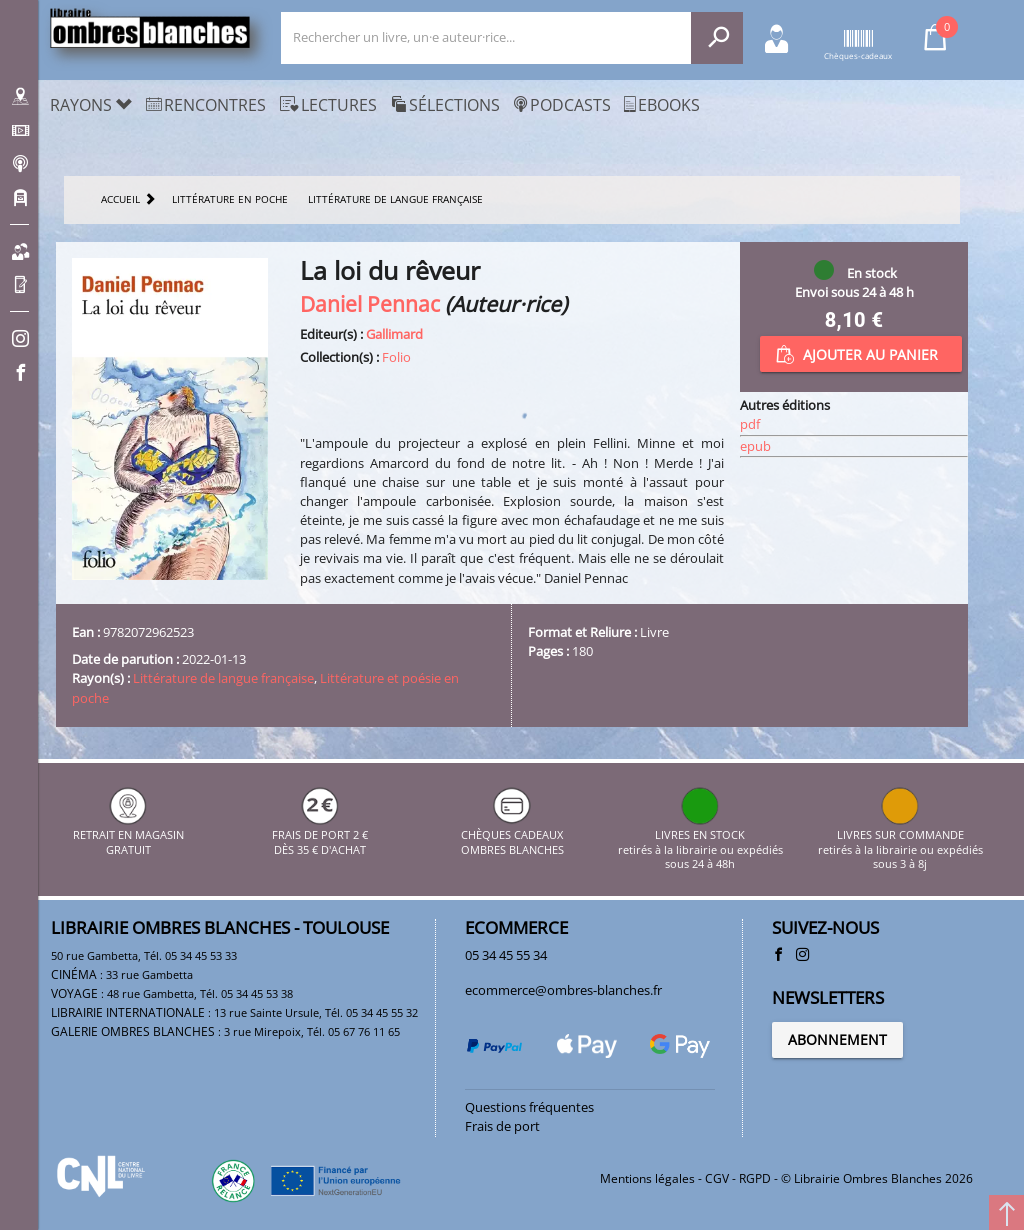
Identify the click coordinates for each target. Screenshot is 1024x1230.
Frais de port (502, 1126)
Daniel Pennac (370, 303)
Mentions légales (647, 1178)
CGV (717, 1178)
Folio (396, 357)
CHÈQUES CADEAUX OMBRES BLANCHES (512, 835)
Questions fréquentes (529, 1107)
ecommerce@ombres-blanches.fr (563, 990)
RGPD (755, 1178)
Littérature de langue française (223, 678)
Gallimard (394, 334)
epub (755, 446)
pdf (750, 424)
